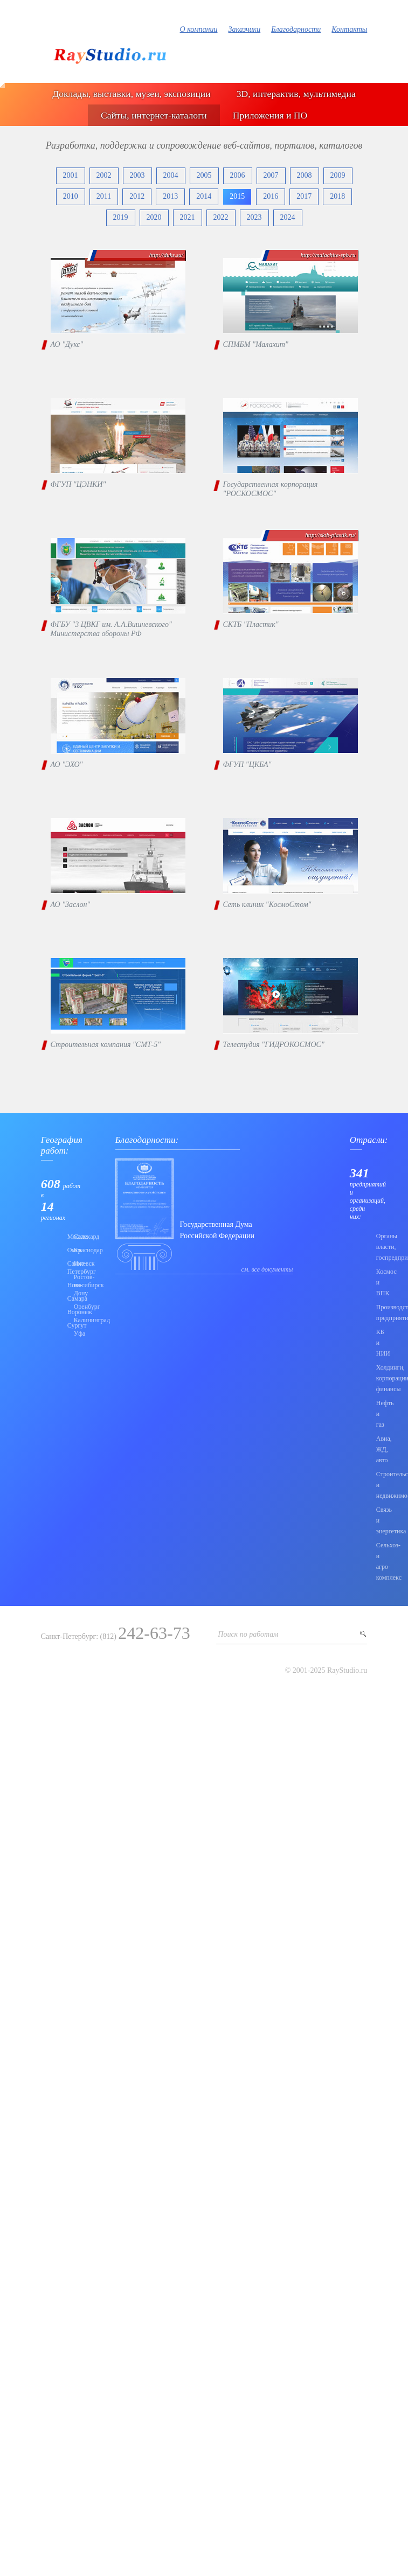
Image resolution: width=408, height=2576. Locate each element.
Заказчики (245, 29)
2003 (137, 175)
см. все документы (267, 1269)
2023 (254, 217)
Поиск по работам (248, 1634)
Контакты (349, 29)
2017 (304, 196)
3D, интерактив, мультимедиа (296, 93)
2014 (203, 196)
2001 (70, 175)
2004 (170, 175)
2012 (136, 196)
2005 (204, 175)
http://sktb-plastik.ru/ (330, 535)
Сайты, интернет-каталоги (154, 115)
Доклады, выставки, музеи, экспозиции (131, 93)
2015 (237, 196)
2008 (304, 175)
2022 (221, 217)
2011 (103, 196)
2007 (271, 175)
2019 (120, 217)
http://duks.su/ (166, 255)
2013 (170, 196)
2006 (237, 175)
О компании (199, 29)
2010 (70, 196)
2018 (337, 196)
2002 (104, 175)
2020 (154, 217)
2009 (337, 175)
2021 (187, 217)
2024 (287, 217)
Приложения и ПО (270, 115)
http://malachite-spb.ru (328, 255)
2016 (270, 196)
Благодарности (296, 29)
